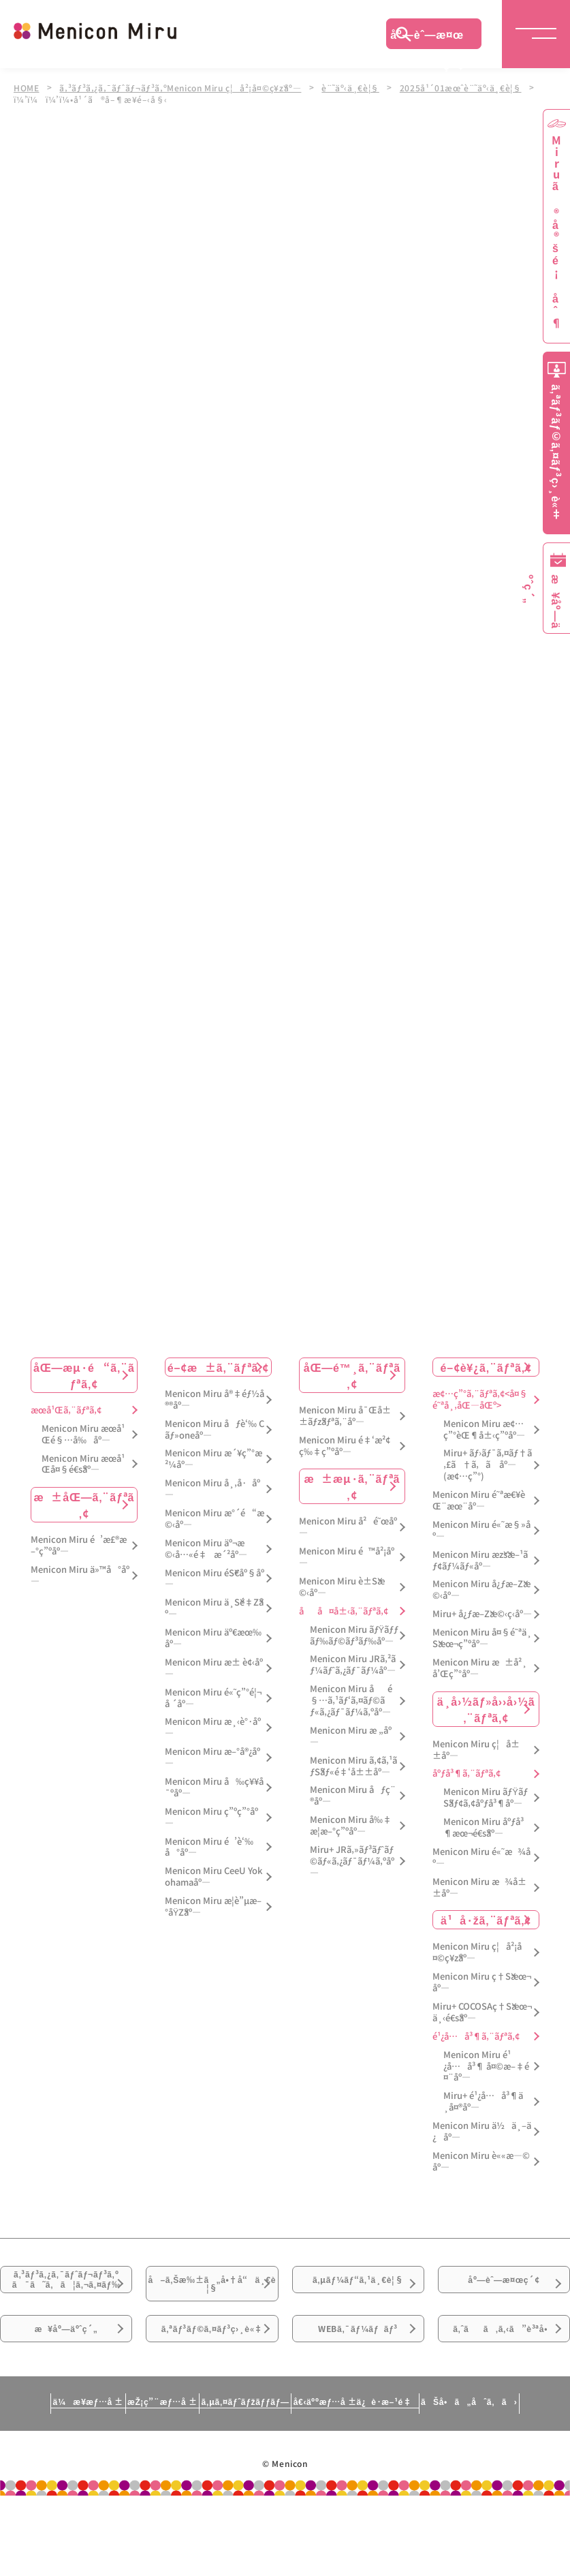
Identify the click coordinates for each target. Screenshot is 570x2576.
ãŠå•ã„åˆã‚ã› (504, 2488)
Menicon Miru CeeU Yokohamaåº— (213, 1877)
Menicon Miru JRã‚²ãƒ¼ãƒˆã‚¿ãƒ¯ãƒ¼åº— (353, 1665)
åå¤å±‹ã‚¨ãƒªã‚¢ (343, 1611)
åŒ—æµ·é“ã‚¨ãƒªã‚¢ (84, 1375)
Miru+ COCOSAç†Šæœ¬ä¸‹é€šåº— (482, 2012)
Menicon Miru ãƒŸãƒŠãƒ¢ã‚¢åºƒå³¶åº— (485, 1797)
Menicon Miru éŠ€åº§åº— (214, 1579)
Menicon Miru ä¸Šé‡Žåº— (214, 1608)
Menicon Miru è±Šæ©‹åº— (342, 1587)
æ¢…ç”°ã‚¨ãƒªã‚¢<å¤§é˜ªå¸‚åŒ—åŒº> (480, 1399)
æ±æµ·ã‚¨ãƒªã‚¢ (352, 1487)
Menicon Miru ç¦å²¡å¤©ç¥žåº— (477, 1953)
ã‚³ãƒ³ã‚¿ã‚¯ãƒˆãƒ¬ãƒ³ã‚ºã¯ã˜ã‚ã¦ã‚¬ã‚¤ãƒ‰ (66, 2306)
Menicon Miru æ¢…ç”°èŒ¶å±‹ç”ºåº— (484, 1429)
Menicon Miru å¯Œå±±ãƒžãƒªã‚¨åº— (345, 1416)
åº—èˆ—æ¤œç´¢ (427, 37)
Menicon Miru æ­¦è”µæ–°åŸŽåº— (213, 1906)
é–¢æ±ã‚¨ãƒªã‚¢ (218, 1367)
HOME (26, 87)
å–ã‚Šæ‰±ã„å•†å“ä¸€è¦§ (212, 2297)
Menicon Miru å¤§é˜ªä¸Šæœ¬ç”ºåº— (481, 1638)
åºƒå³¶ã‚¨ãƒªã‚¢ (466, 1774)
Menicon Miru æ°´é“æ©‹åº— (214, 1519)
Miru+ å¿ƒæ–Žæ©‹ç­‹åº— (482, 1614)
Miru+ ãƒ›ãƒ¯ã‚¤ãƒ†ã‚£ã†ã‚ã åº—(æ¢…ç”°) (487, 1465)
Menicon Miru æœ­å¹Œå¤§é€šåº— (83, 1464)
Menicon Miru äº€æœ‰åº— (213, 1638)
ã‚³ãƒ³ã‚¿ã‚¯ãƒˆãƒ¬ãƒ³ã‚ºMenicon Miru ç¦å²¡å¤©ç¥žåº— (184, 87)
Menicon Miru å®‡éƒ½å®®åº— (214, 1399)
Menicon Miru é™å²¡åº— (346, 1557)
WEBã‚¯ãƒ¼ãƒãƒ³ (357, 2383)
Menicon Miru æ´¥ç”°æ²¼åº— (213, 1459)
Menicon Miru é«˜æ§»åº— (481, 1530)
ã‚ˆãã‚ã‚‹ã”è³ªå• (503, 2391)
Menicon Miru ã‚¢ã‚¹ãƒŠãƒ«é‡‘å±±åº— (353, 1766)
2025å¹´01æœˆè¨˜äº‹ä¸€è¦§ (470, 87)
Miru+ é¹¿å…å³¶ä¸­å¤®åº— (483, 2102)
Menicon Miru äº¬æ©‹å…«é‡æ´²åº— (206, 1549)
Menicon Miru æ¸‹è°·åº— (213, 1728)
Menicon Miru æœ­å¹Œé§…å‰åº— (83, 1434)
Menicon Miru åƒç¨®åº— (353, 1796)
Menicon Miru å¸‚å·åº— (212, 1489)
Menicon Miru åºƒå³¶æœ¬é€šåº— (483, 1827)
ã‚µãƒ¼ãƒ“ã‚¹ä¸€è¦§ (357, 2289)
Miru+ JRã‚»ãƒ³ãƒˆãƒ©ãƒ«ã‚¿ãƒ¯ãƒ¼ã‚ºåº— (352, 1861)
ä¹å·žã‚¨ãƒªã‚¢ (486, 1920)
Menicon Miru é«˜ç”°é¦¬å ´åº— (213, 1698)
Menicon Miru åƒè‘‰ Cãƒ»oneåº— (214, 1429)
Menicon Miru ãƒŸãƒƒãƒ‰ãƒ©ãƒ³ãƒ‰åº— (354, 1635)
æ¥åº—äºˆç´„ (66, 2383)
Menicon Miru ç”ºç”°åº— (211, 1817)
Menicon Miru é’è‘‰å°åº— (209, 1847)
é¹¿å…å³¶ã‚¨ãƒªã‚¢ (476, 2036)
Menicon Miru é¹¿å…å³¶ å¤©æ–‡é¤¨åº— (486, 2066)
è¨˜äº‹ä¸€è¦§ (358, 87)
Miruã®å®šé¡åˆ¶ (556, 232)
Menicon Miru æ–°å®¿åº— (212, 1757)
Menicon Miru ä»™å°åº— (80, 1575)
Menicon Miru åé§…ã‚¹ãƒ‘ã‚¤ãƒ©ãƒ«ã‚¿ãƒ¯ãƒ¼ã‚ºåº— (351, 1700)
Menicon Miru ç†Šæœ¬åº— (481, 1982)
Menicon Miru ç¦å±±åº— (476, 1750)
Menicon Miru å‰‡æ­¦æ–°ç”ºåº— (351, 1825)
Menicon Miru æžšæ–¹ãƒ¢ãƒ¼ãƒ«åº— (480, 1560)
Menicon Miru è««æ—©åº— (481, 2161)
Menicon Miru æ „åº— (351, 1736)
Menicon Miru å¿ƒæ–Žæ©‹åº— (481, 1590)
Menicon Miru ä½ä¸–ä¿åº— (481, 2131)
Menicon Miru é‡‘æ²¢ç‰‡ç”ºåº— (344, 1446)
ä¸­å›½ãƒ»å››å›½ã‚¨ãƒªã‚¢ (486, 1709)
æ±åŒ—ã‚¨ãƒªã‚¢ (84, 1504)
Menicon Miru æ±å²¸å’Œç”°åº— (479, 1668)
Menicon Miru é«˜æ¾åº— (481, 1857)
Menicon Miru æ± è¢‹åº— (214, 1668)
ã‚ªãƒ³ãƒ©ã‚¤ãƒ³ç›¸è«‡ (212, 2391)
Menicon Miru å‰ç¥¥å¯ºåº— (214, 1787)
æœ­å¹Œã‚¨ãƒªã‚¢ (66, 1410)
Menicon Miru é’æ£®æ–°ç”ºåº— (79, 1545)
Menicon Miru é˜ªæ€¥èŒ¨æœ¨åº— (478, 1500)
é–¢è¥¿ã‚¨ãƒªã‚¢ (486, 1367)
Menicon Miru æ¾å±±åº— (479, 1887)
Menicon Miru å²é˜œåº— (348, 1527)
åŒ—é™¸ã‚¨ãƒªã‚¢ (352, 1375)
